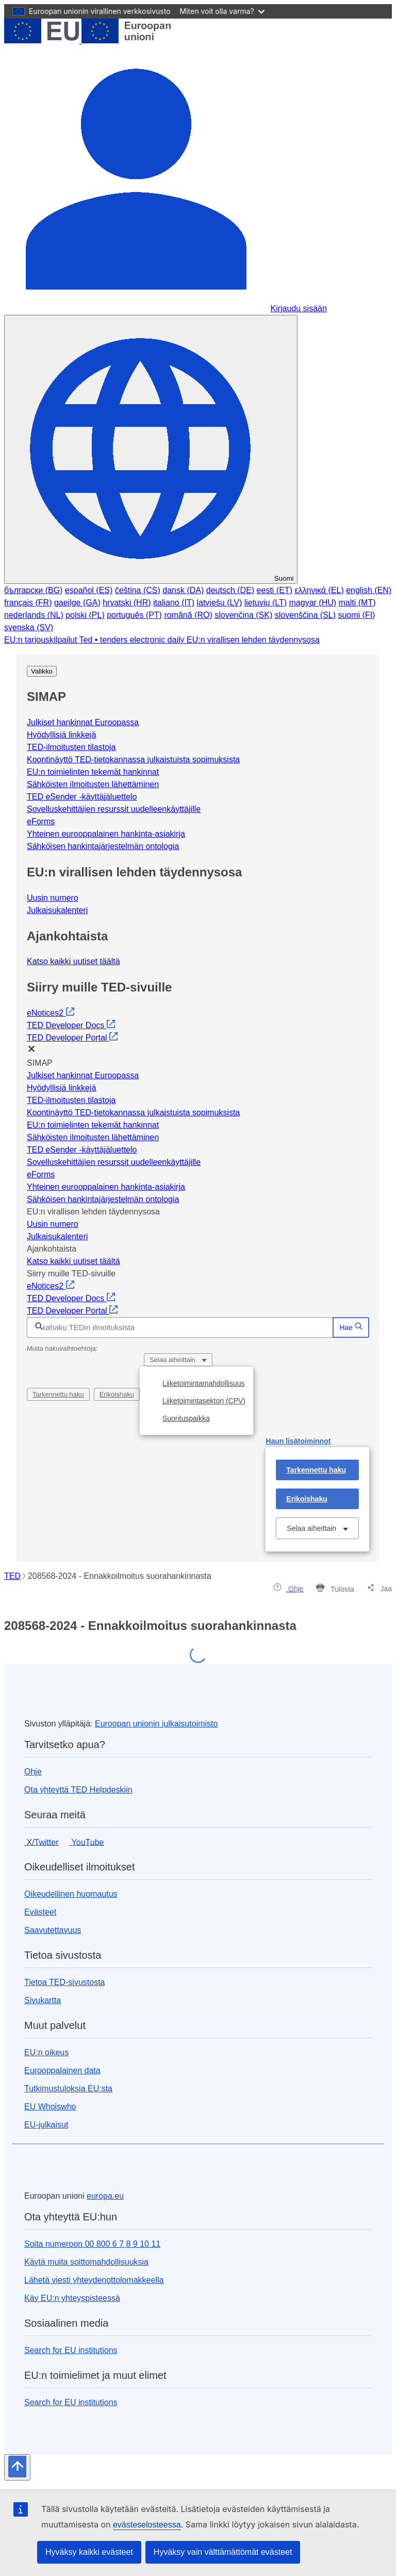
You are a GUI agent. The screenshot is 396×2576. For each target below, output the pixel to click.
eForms (41, 821)
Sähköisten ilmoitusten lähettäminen (93, 784)
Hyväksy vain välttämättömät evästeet (223, 2552)
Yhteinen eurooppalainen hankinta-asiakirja (106, 833)
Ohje (33, 1771)
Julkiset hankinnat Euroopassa (83, 722)
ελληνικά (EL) (318, 590)
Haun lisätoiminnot (298, 1441)
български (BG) (33, 590)
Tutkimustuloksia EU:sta (68, 2088)
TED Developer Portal (72, 1037)
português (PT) (134, 615)
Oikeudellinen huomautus (71, 1894)
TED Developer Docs (71, 1025)
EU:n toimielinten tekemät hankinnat (93, 771)
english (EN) (368, 590)
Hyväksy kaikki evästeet (89, 2552)
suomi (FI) (356, 615)
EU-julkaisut (46, 2124)
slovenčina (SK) (243, 615)
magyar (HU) (313, 602)
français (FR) (28, 602)
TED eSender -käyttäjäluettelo (82, 796)
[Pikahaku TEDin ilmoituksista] (180, 1327)
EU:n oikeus (46, 2052)
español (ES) (89, 590)
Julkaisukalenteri (57, 910)
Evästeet (40, 1912)
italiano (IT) (173, 602)
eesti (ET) (274, 590)
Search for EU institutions (71, 2350)
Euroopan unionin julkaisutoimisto (156, 1723)
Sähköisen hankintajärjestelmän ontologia (103, 846)
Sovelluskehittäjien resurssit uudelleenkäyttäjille (114, 809)
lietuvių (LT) (265, 602)
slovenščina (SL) (305, 615)
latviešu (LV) (219, 602)
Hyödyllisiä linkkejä (61, 734)
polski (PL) (85, 615)
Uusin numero (52, 897)
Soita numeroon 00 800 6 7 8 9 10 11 (92, 2243)
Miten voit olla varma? (222, 11)
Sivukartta (42, 2000)
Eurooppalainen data (62, 2070)
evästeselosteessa (147, 2524)
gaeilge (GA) (77, 602)
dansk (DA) (183, 590)
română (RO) (188, 615)
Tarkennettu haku (58, 1394)
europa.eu (105, 2195)
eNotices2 (50, 1013)
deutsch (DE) (230, 590)
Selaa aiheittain (173, 1360)
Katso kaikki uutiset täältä (73, 961)
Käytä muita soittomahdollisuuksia (86, 2262)
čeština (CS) (137, 590)
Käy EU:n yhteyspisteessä (72, 2298)
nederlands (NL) (33, 615)
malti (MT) (357, 602)
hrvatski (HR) (127, 602)
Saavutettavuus (52, 1930)
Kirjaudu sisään (298, 308)
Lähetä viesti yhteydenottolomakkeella (93, 2280)
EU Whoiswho (50, 2106)
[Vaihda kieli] (151, 449)
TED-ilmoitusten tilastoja (71, 747)
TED (12, 1576)
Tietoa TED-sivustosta (64, 1982)
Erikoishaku (117, 1394)
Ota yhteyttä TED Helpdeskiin (78, 1789)
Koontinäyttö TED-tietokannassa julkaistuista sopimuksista (133, 759)
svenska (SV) (28, 627)
